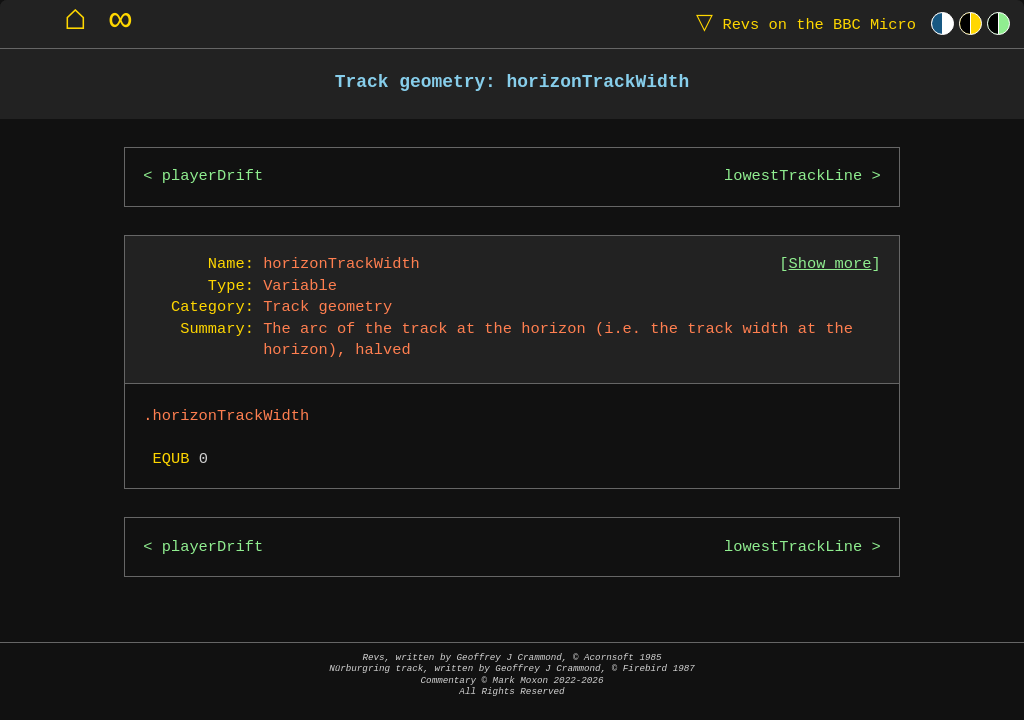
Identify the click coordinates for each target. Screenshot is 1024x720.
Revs (801, 23)
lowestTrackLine (793, 176)
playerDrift (212, 176)
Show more (830, 264)
